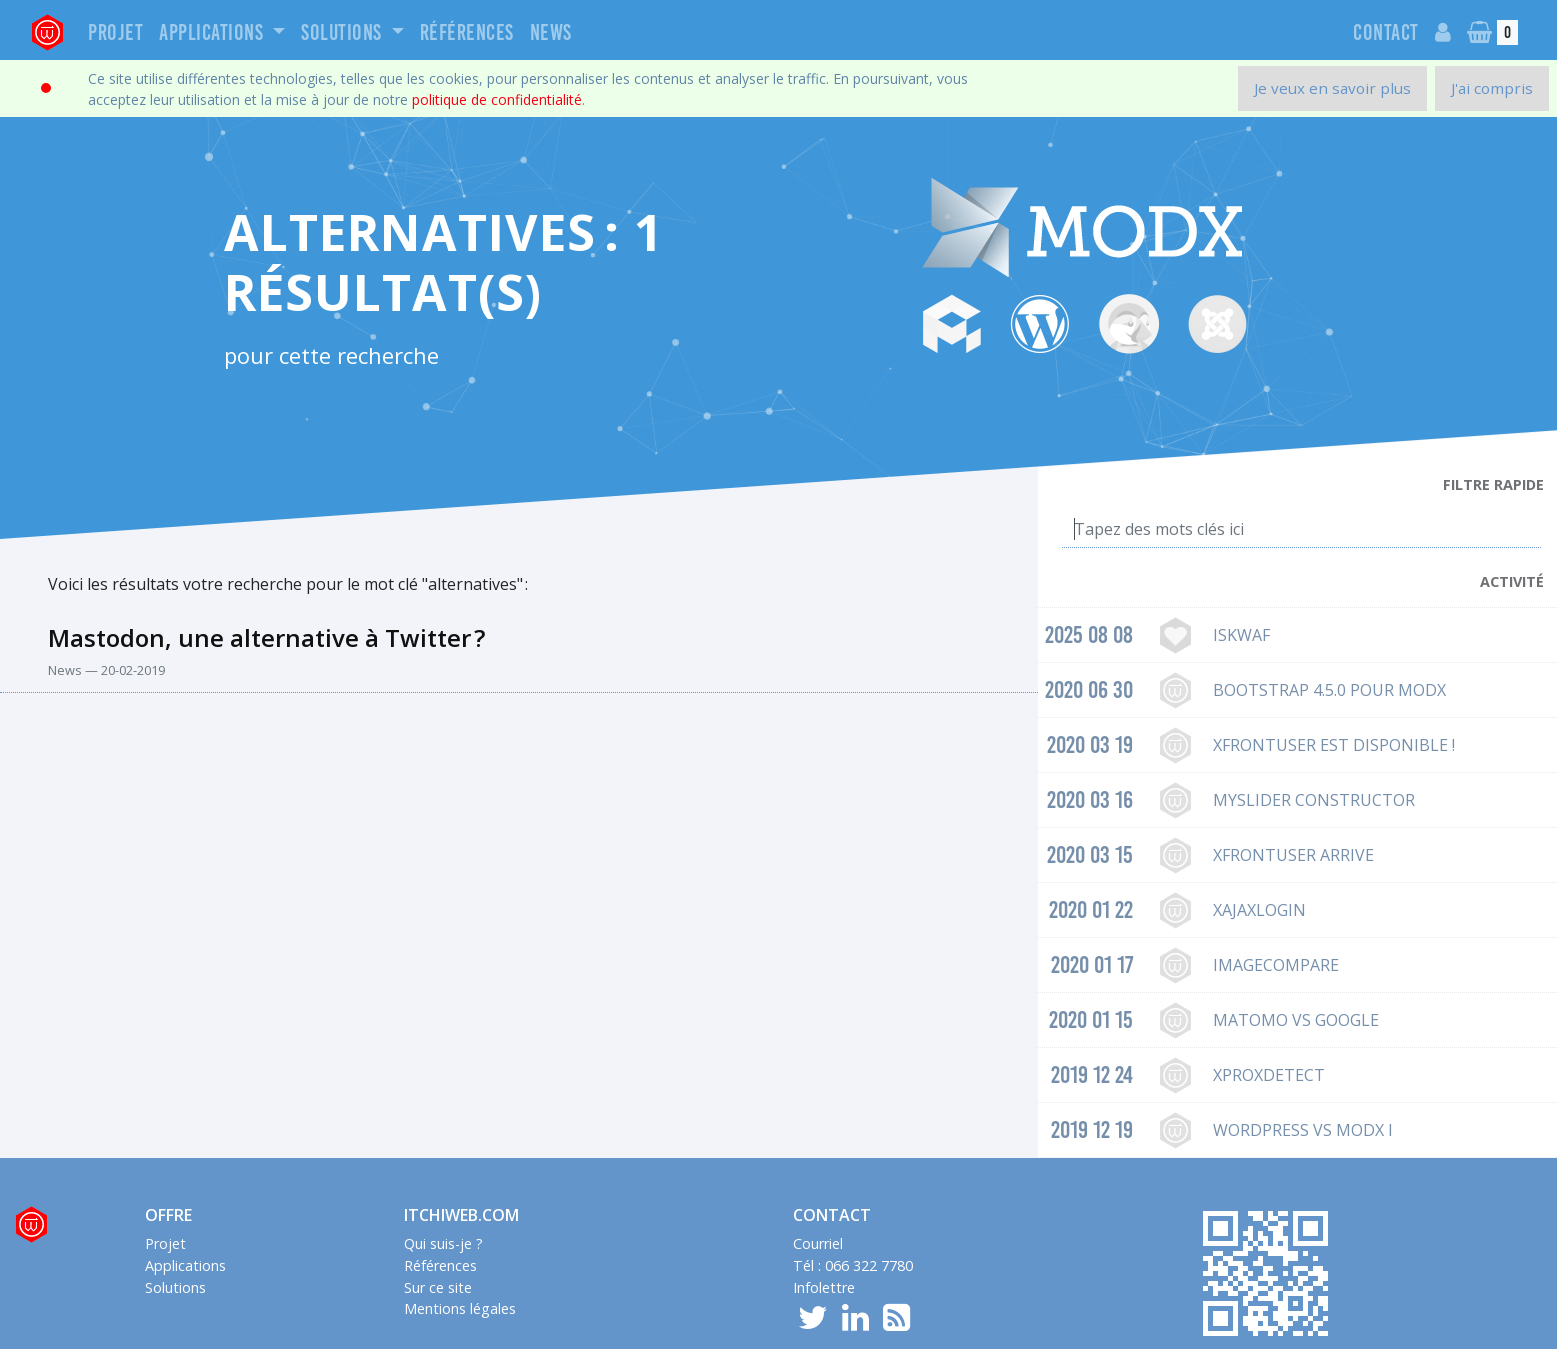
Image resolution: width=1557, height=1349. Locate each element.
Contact (1386, 32)
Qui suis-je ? (443, 1243)
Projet (115, 32)
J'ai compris (1492, 88)
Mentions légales (460, 1308)
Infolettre (824, 1287)
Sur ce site (438, 1287)
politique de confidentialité (497, 99)
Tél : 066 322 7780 (853, 1265)
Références (467, 32)
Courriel (818, 1243)
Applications (213, 32)
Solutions (343, 32)
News (551, 32)
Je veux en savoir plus (1332, 88)
